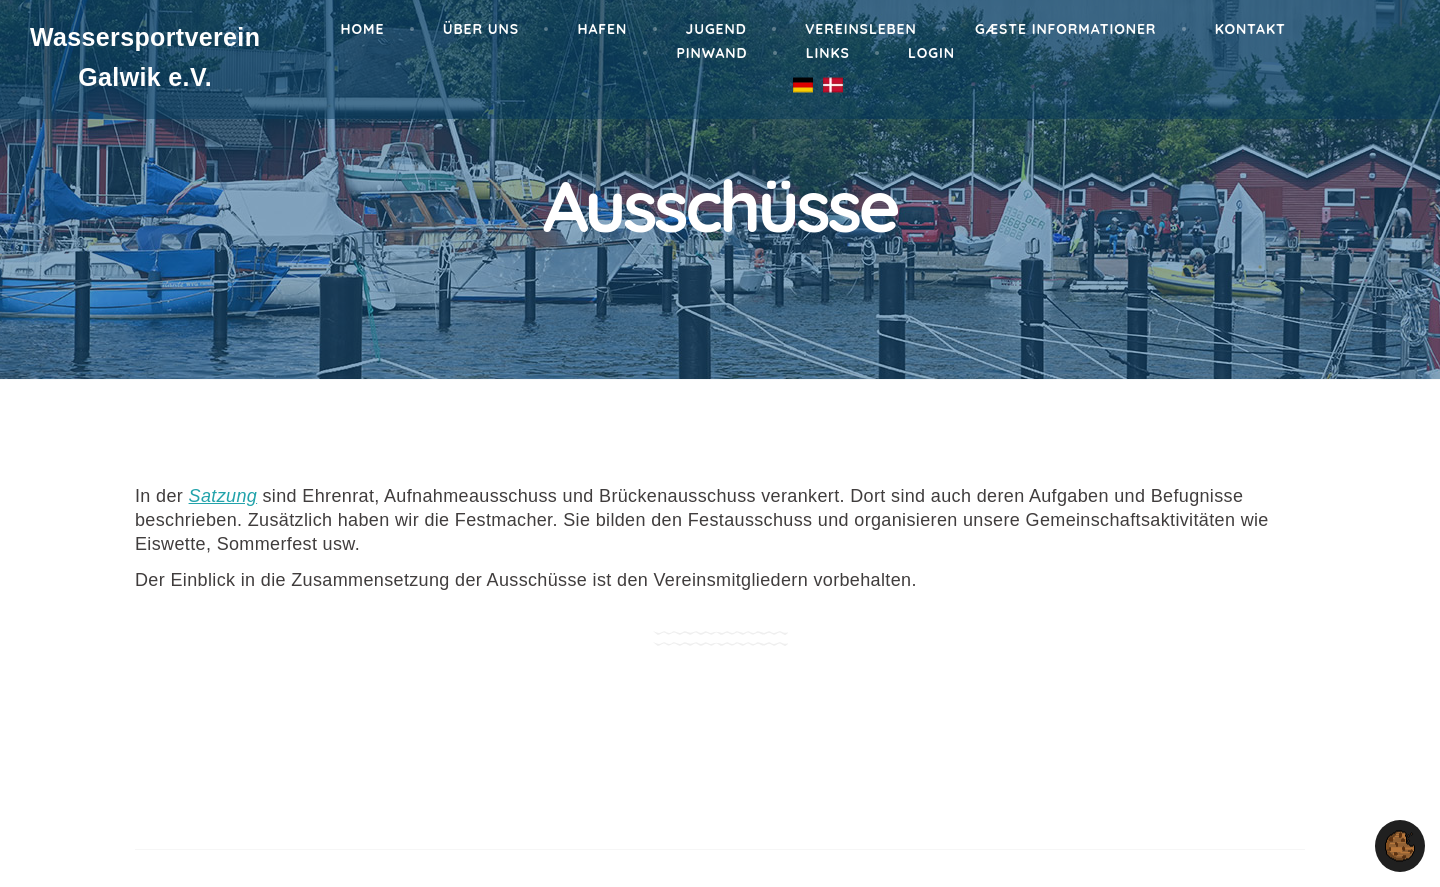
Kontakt (1250, 29)
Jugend (716, 29)
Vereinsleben (861, 29)
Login (931, 53)
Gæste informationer (1065, 29)
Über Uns (481, 29)
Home (363, 29)
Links (828, 53)
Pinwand (711, 53)
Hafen (602, 29)
